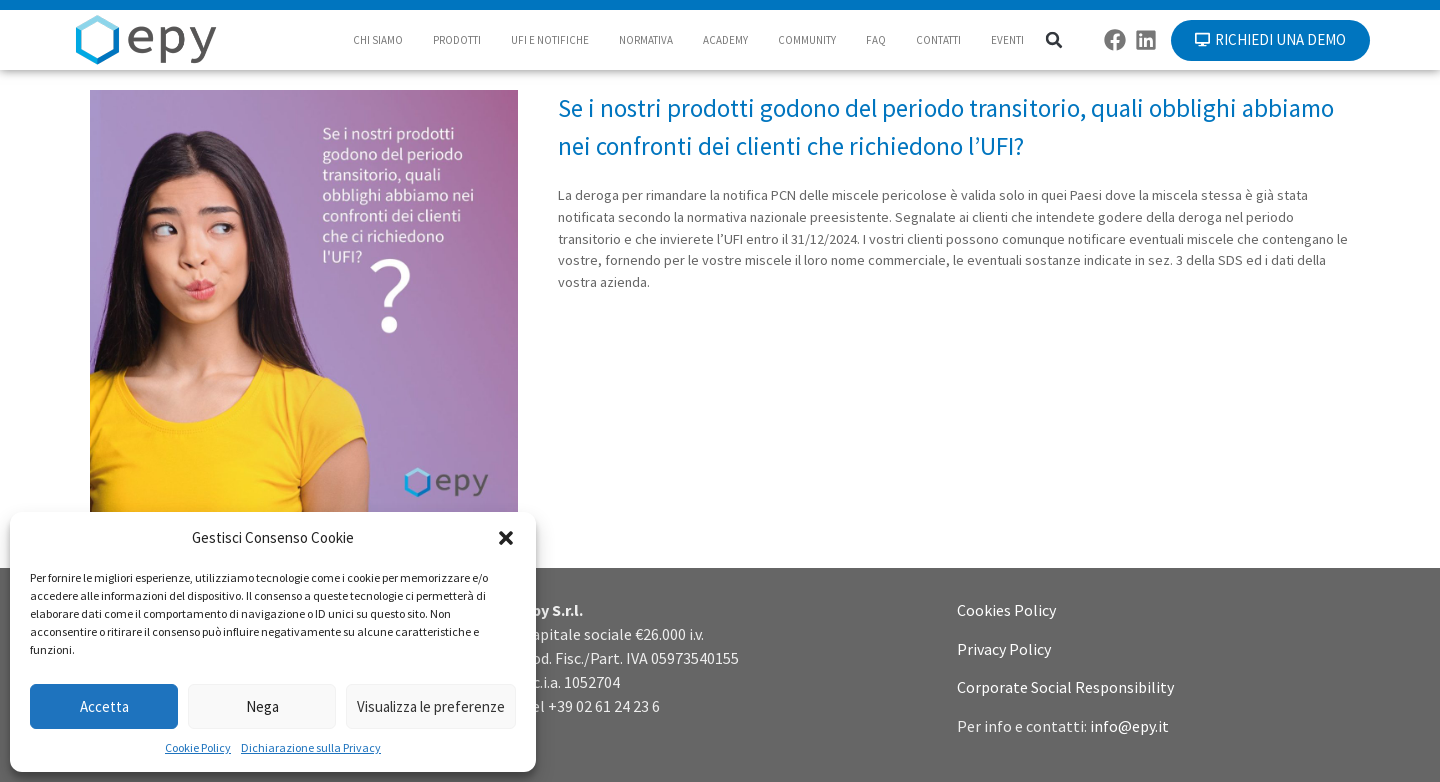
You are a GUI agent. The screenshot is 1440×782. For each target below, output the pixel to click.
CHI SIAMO (378, 40)
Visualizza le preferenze (431, 706)
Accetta (104, 706)
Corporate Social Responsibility (1065, 687)
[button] (506, 538)
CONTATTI (938, 40)
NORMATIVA (646, 40)
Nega (262, 706)
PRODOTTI (457, 40)
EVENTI (1007, 40)
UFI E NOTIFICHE (550, 40)
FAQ (876, 40)
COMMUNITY (807, 40)
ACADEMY (725, 40)
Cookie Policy (198, 747)
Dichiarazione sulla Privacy (311, 747)
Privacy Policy (1004, 649)
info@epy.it (1129, 726)
